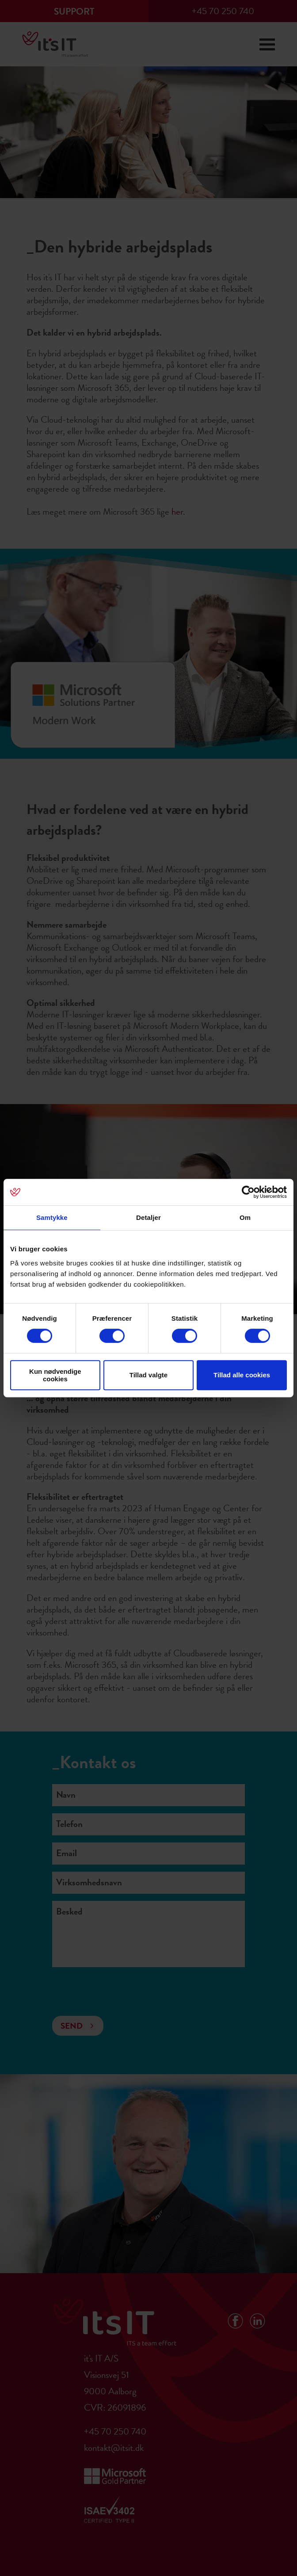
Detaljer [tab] (148, 1217)
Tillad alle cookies (241, 1375)
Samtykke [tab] (52, 1217)
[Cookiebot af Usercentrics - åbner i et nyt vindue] (248, 1192)
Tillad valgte (148, 1375)
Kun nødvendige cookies (55, 1375)
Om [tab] (245, 1217)
